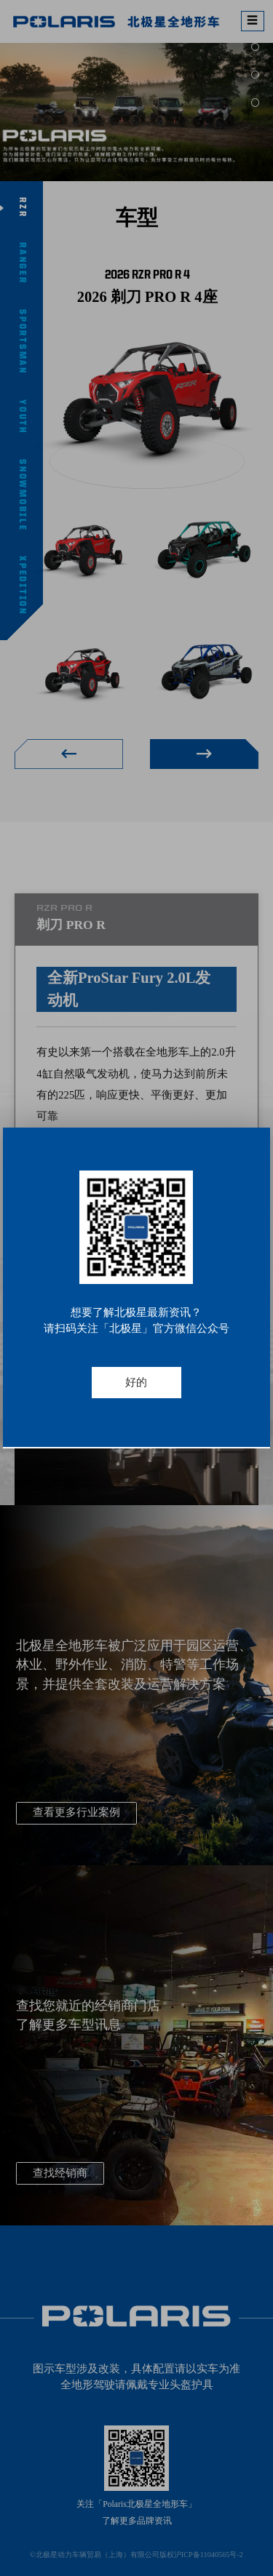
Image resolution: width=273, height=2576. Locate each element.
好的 (136, 1382)
